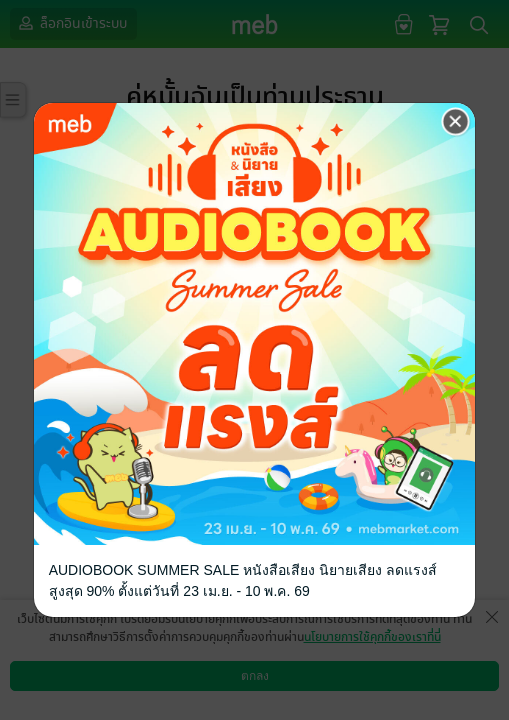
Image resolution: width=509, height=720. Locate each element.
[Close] (456, 121)
